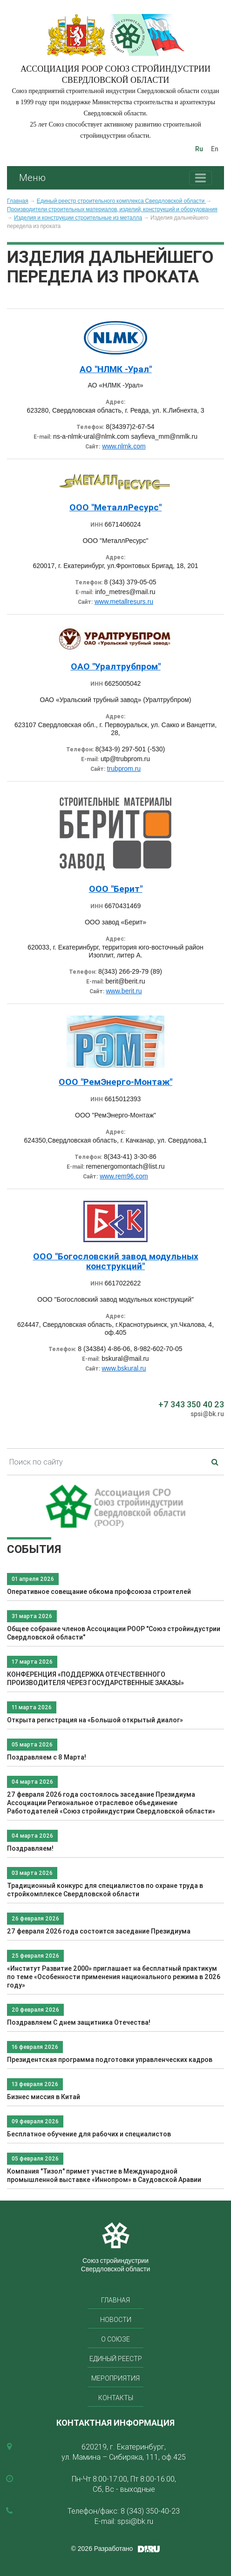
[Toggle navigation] (200, 178)
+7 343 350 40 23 (191, 1404)
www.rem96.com (124, 1176)
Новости (115, 2319)
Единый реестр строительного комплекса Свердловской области (121, 201)
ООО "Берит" (116, 888)
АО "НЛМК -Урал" (116, 369)
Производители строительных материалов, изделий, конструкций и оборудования (112, 209)
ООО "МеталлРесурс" (115, 507)
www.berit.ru (124, 991)
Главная (17, 201)
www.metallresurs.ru (124, 601)
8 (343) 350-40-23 (150, 2511)
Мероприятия (115, 2378)
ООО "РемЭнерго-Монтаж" (115, 1081)
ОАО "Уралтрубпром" (116, 666)
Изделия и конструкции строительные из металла (78, 217)
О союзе (115, 2339)
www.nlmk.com (123, 446)
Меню (32, 177)
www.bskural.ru (124, 1368)
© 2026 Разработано (102, 2548)
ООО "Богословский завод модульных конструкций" (115, 1261)
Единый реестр (115, 2359)
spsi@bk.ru (207, 1414)
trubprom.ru (124, 768)
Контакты (115, 2398)
